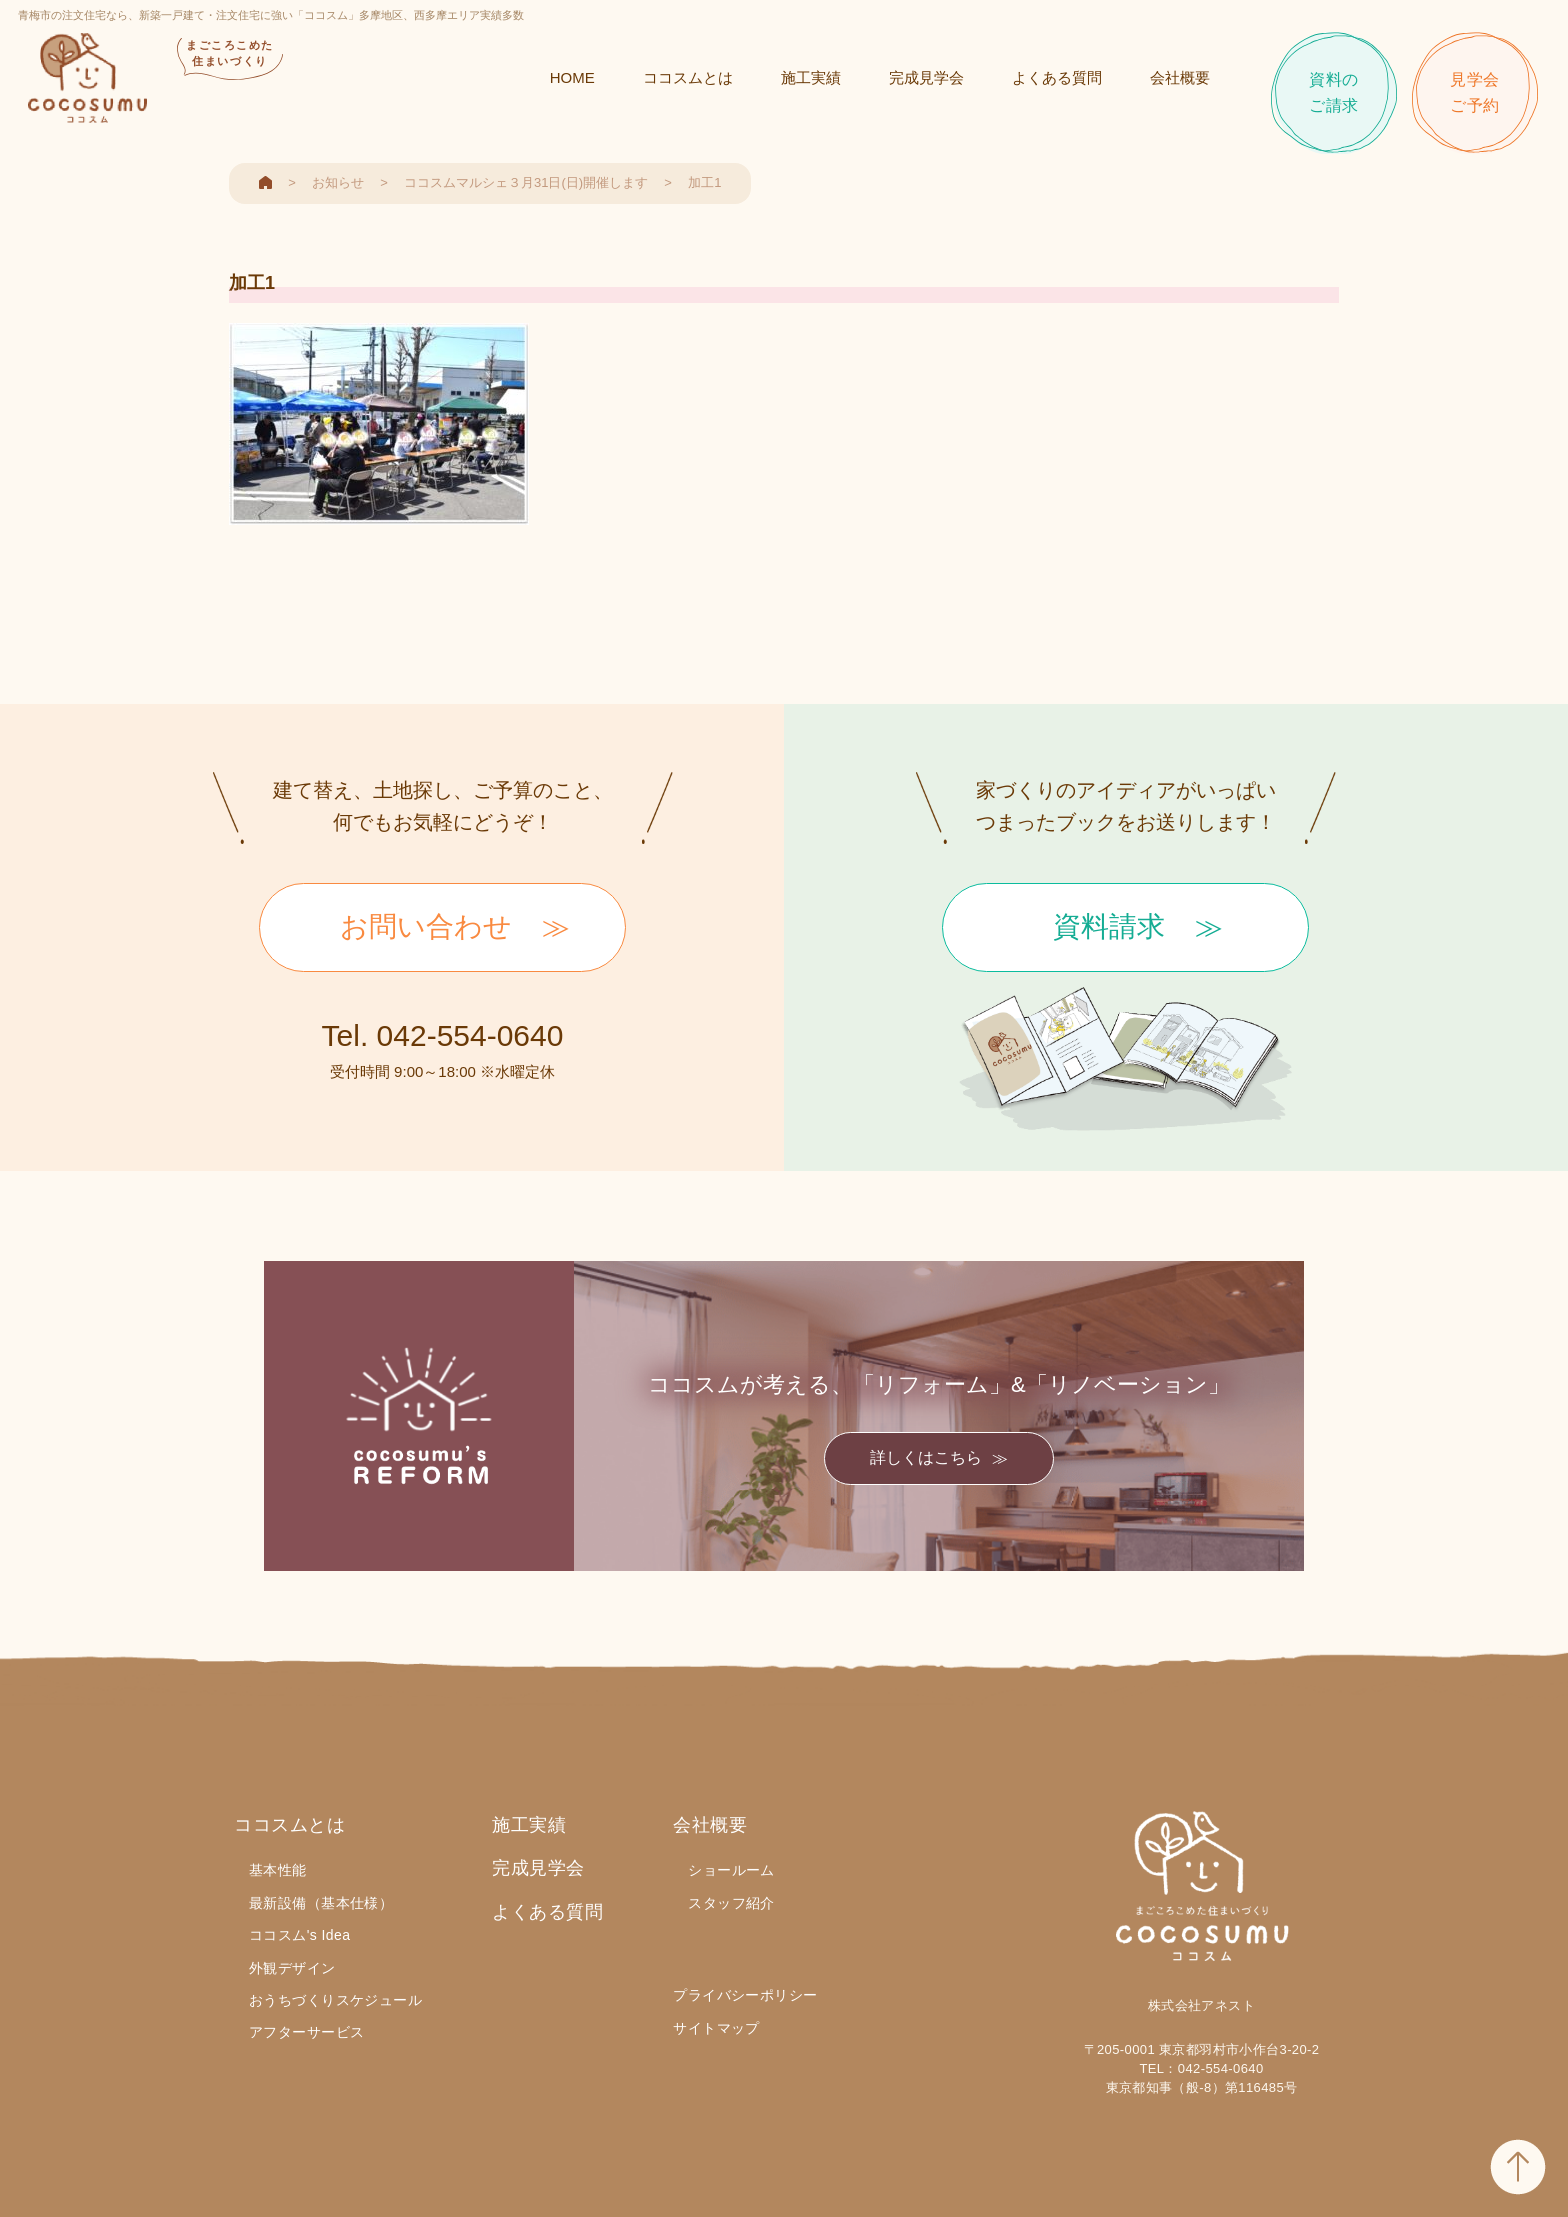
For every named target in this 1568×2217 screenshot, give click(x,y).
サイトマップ (716, 2028)
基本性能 (278, 1870)
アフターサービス (306, 2032)
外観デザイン (292, 1968)
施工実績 (809, 81)
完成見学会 (924, 81)
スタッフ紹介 (731, 1903)
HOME (570, 81)
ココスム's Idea (299, 1935)
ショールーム (731, 1870)
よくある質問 (1055, 81)
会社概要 (1178, 81)
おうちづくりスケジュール (335, 2000)
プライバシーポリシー (745, 1995)
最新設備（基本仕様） (321, 1903)
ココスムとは (686, 81)
